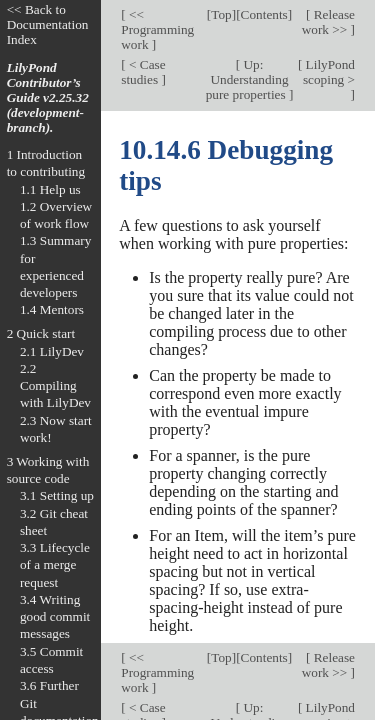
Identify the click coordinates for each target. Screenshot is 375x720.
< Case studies (143, 72)
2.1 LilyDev (52, 351)
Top (221, 14)
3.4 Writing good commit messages (55, 617)
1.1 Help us (50, 189)
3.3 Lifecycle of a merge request (55, 565)
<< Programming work (157, 29)
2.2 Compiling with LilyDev (55, 386)
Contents (264, 14)
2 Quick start (41, 333)
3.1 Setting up (57, 495)
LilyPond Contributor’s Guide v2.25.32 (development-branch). (48, 97)
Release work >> (328, 22)
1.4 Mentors (52, 309)
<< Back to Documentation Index (48, 24)
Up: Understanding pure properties (247, 79)
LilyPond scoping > (328, 72)
